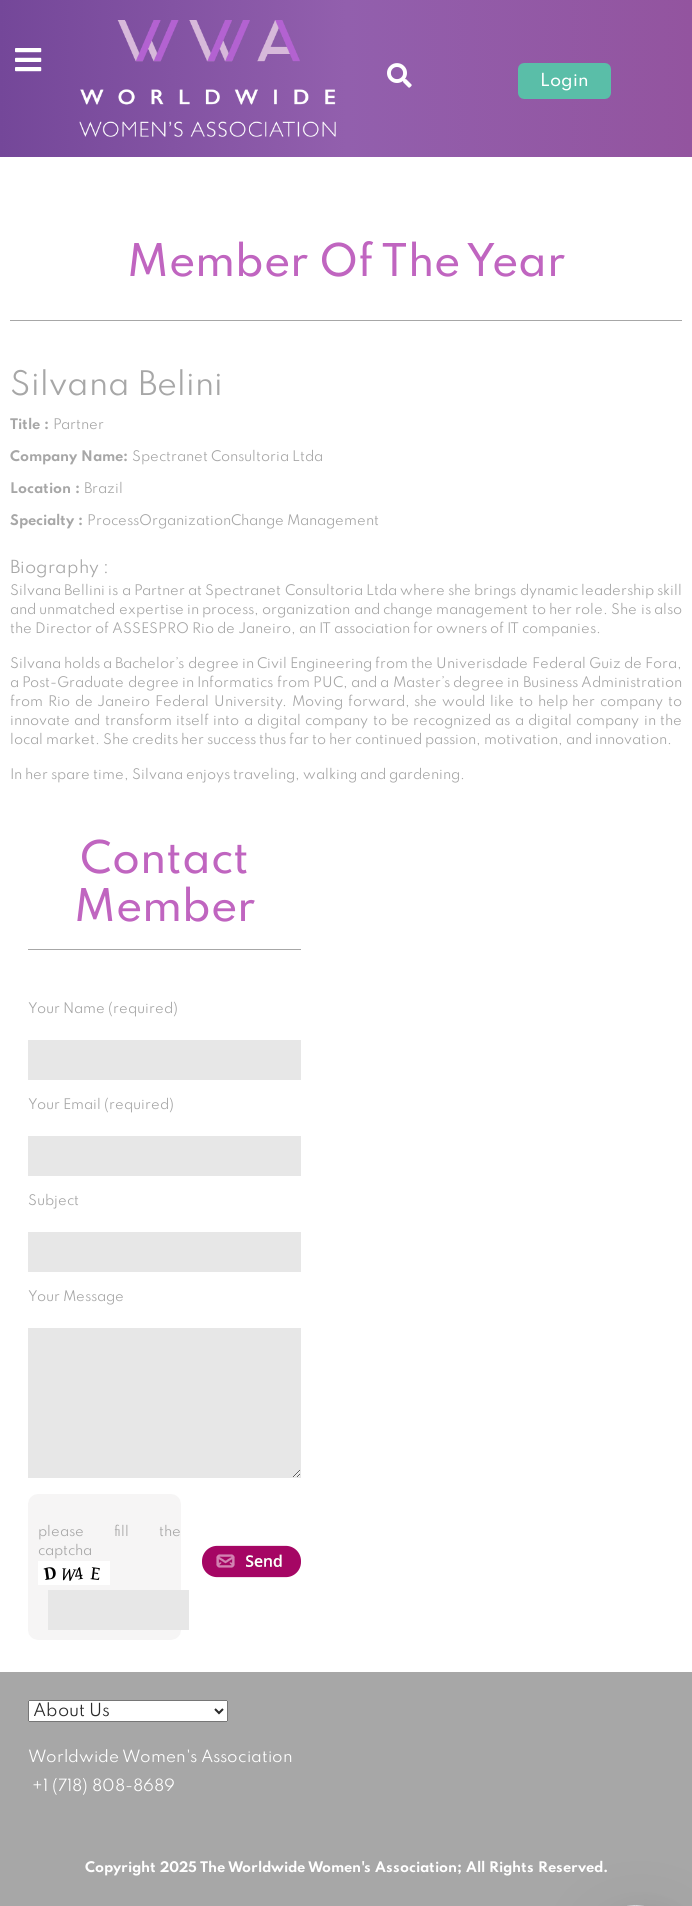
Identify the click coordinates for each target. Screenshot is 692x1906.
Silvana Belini (116, 386)
